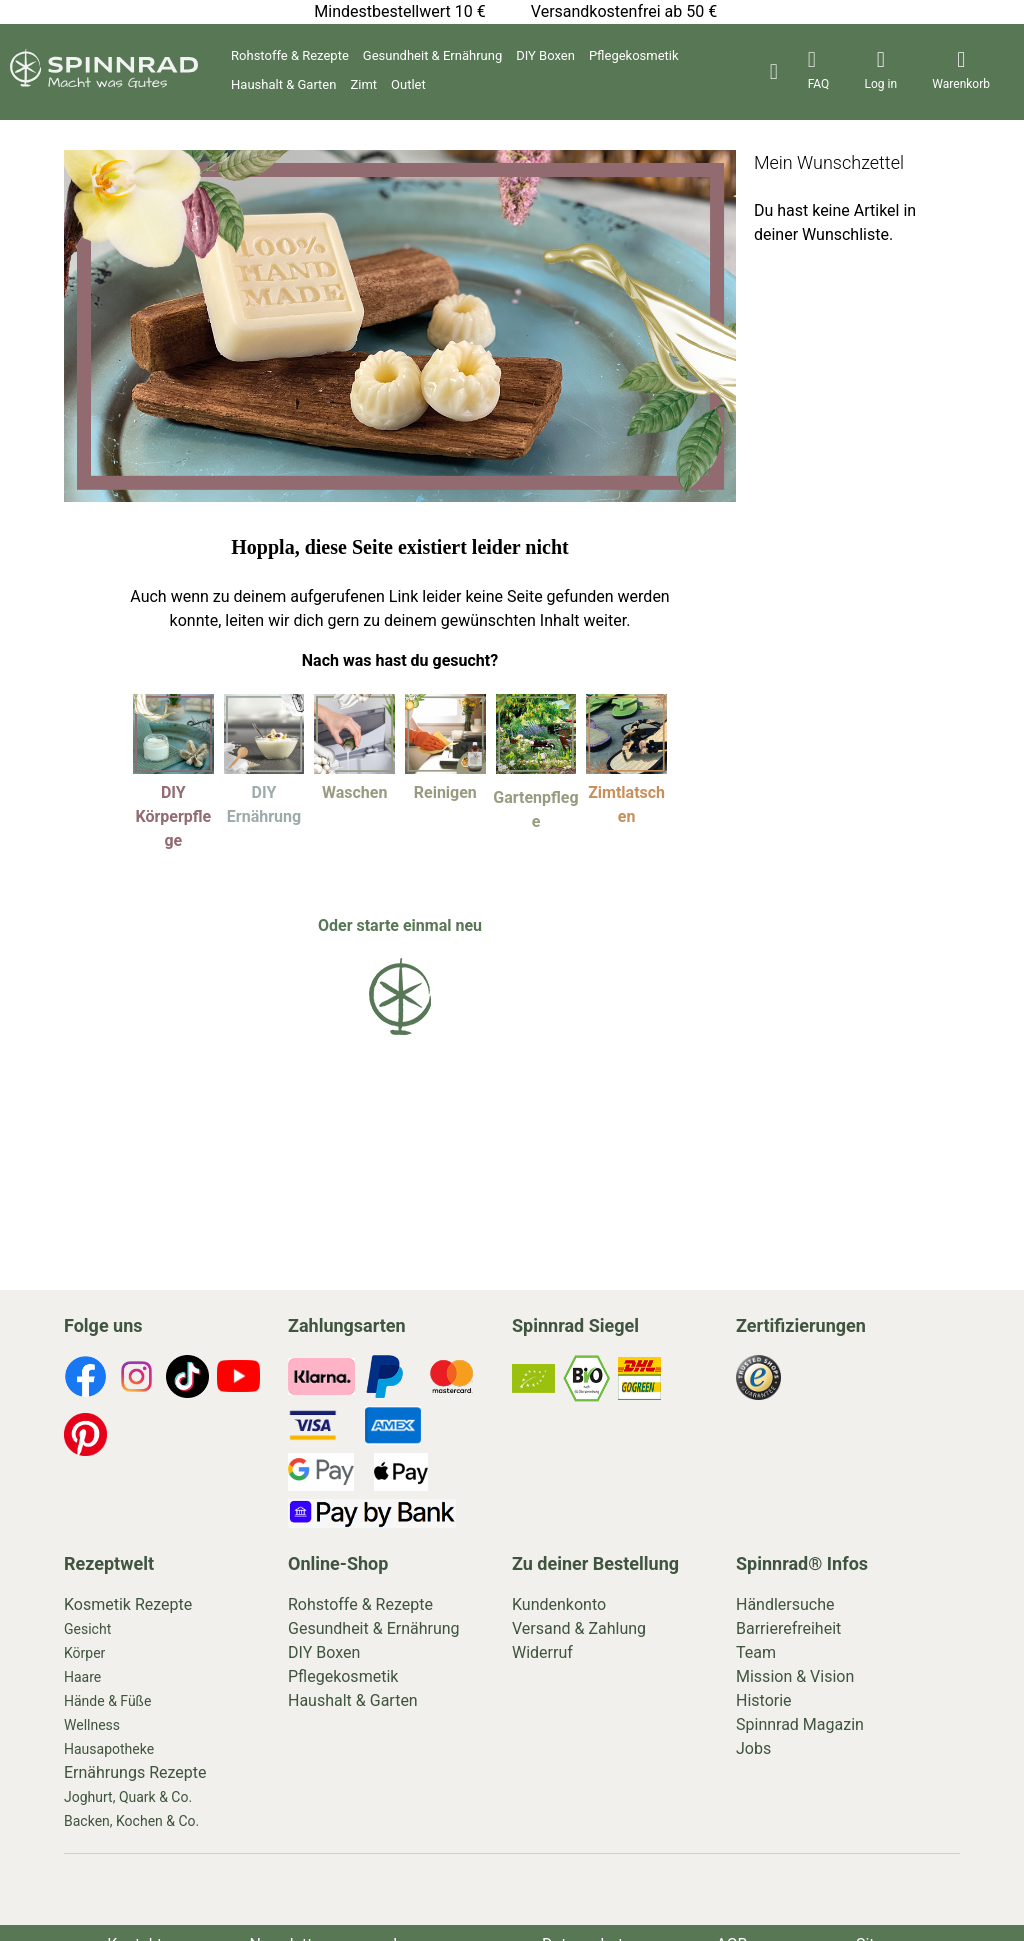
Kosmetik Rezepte (128, 1604)
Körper (84, 1653)
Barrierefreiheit (788, 1628)
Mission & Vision (795, 1676)
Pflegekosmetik (634, 55)
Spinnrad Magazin (800, 1724)
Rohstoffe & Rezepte (290, 55)
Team (756, 1652)
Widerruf (542, 1652)
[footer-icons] (85, 1380)
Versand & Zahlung (579, 1628)
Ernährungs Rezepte (135, 1772)
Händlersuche (785, 1604)
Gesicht (87, 1629)
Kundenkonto (559, 1604)
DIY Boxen (545, 55)
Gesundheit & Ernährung (432, 55)
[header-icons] (819, 72)
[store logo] (104, 82)
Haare (82, 1677)
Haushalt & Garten (283, 84)
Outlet (408, 84)
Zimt (363, 84)
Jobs (753, 1748)
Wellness (92, 1725)
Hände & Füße (107, 1701)
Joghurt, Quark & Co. (128, 1797)
